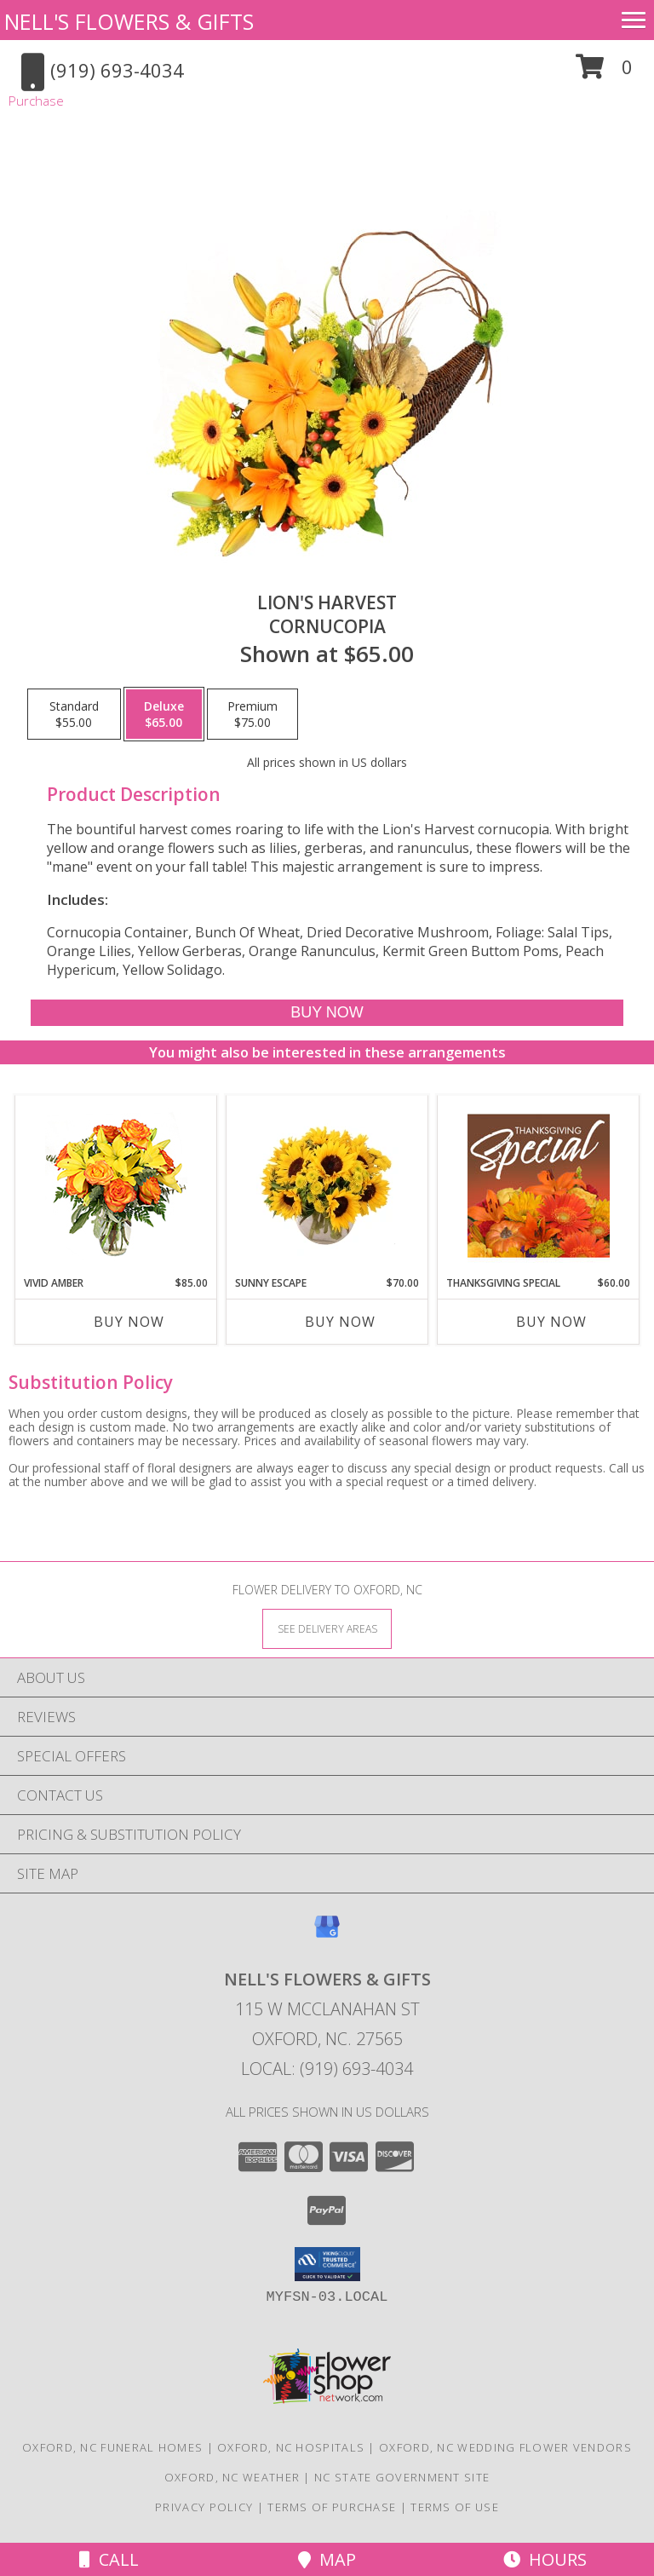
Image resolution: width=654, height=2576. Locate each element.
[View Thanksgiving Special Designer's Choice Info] (539, 1185)
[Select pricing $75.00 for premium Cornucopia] (252, 714)
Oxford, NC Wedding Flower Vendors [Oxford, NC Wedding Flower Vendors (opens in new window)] (505, 2447)
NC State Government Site (402, 2477)
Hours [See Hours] (545, 2559)
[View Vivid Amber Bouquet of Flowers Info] (116, 1185)
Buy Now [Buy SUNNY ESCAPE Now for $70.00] (340, 1321)
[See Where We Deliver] (327, 1628)
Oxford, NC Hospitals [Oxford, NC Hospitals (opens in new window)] (290, 2447)
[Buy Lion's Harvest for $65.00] (327, 1013)
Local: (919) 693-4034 (327, 2068)
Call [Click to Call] (109, 2559)
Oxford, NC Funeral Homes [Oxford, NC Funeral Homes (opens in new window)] (112, 2447)
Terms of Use (454, 2507)
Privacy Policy (204, 2507)
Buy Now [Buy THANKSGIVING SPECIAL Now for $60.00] (551, 1321)
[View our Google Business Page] (327, 1935)
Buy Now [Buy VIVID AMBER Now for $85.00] (129, 1321)
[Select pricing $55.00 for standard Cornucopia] (74, 714)
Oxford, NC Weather (232, 2477)
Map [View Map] (327, 2559)
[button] (604, 73)
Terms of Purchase (331, 2507)
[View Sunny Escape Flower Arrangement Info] (327, 1185)
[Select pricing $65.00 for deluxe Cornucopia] (164, 714)
